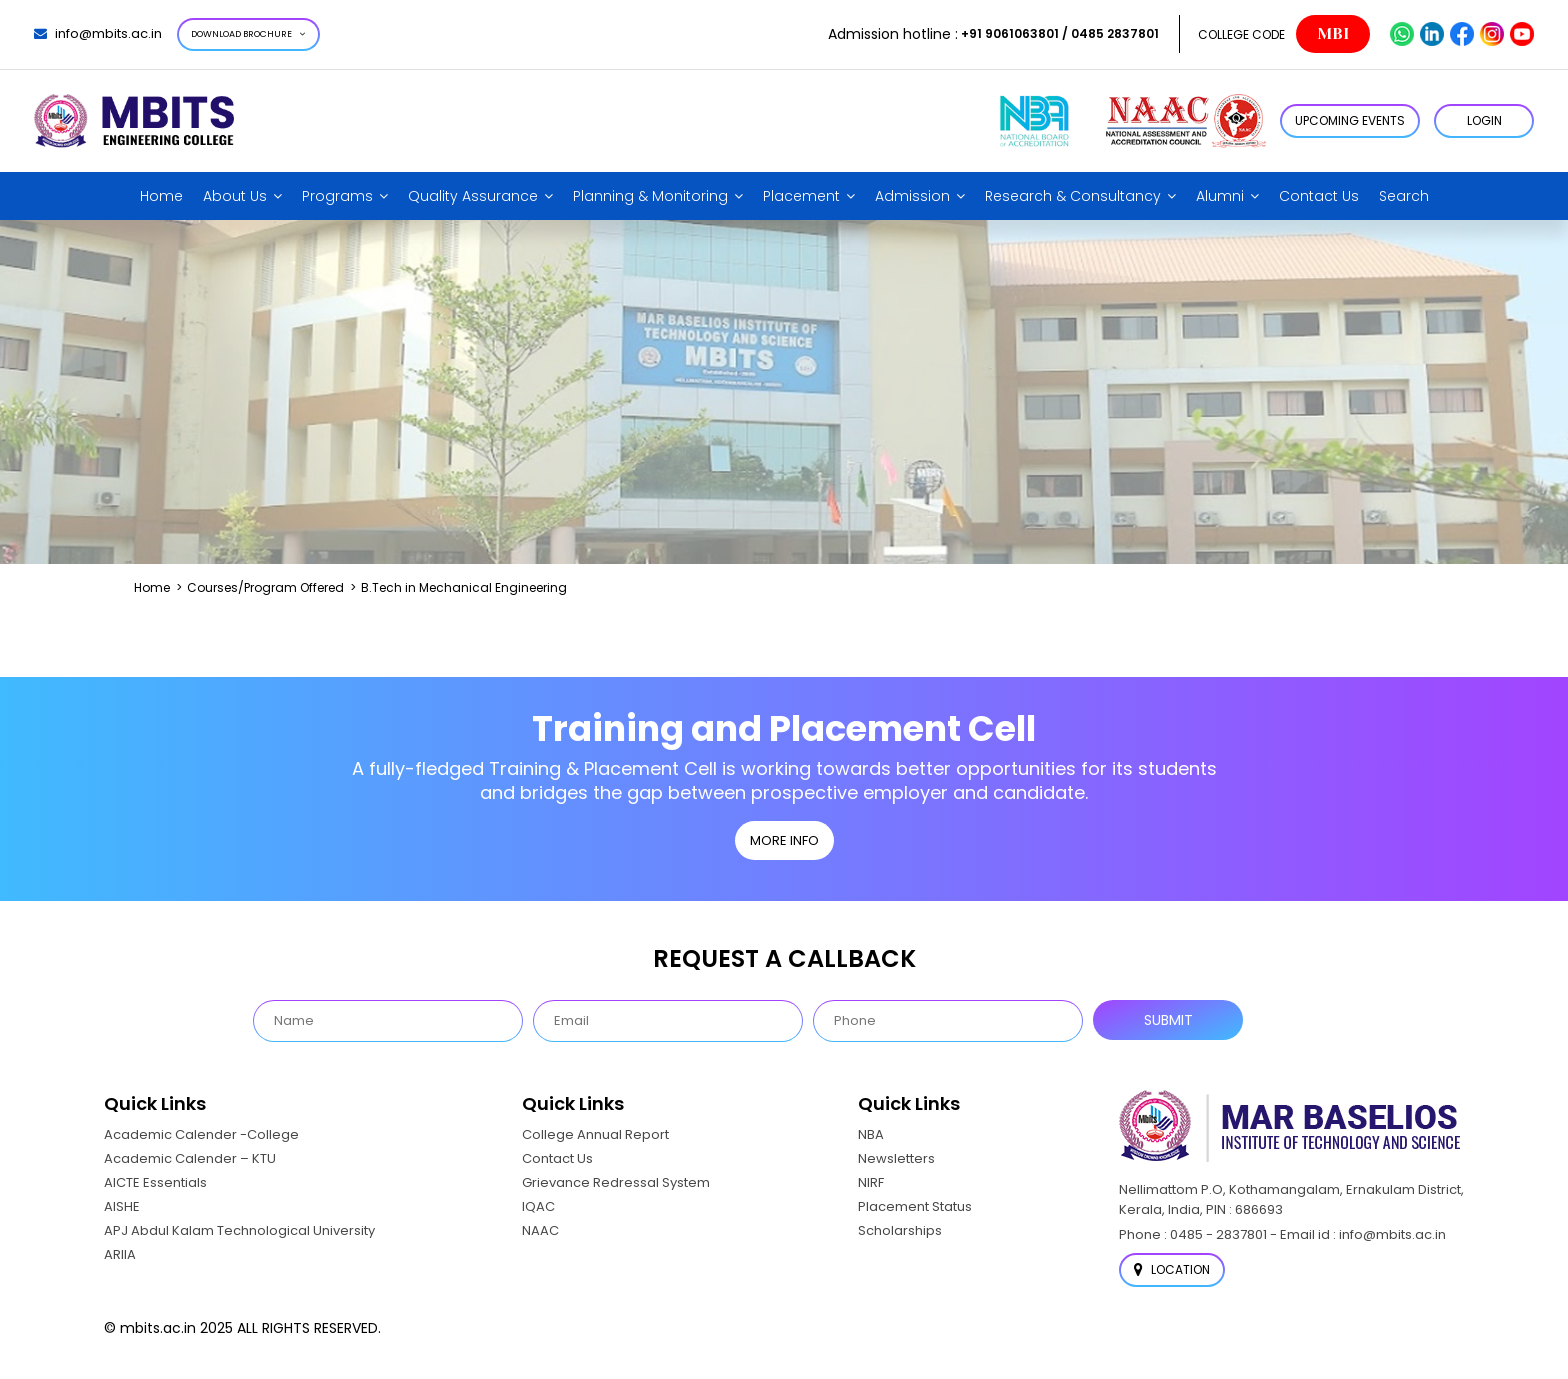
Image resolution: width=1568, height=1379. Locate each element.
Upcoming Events (1350, 120)
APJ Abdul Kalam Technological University (239, 1230)
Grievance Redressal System (616, 1182)
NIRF (871, 1182)
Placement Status (915, 1206)
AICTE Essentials (155, 1182)
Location (1172, 1269)
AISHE (122, 1206)
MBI (1333, 34)
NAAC (540, 1230)
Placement (801, 196)
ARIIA (120, 1254)
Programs (337, 196)
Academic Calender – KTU (190, 1158)
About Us (235, 196)
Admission (912, 196)
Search (1404, 196)
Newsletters (896, 1158)
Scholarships (900, 1230)
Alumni (1220, 196)
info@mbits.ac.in (98, 33)
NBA (871, 1134)
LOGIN (1484, 120)
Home (161, 196)
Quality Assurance (473, 196)
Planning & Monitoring (650, 196)
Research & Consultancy (1073, 196)
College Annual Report (595, 1134)
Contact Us (1319, 196)
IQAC (538, 1206)
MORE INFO (784, 840)
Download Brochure (248, 34)
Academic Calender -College (201, 1134)
